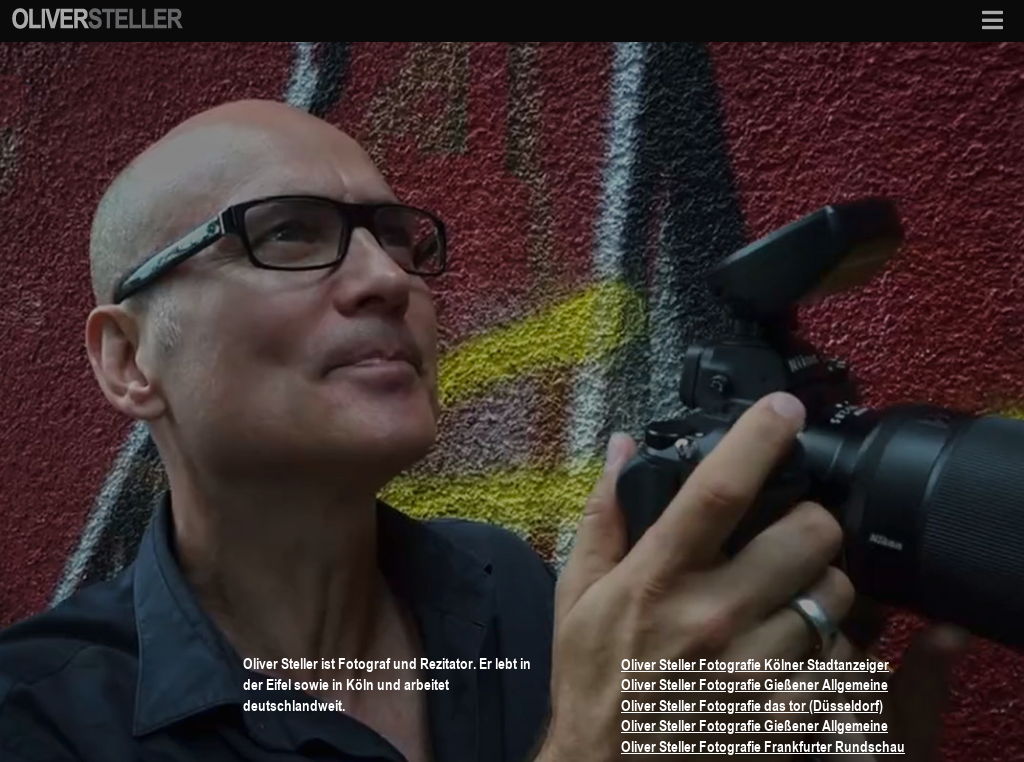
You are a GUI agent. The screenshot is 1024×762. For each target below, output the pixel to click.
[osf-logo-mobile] (97, 14)
